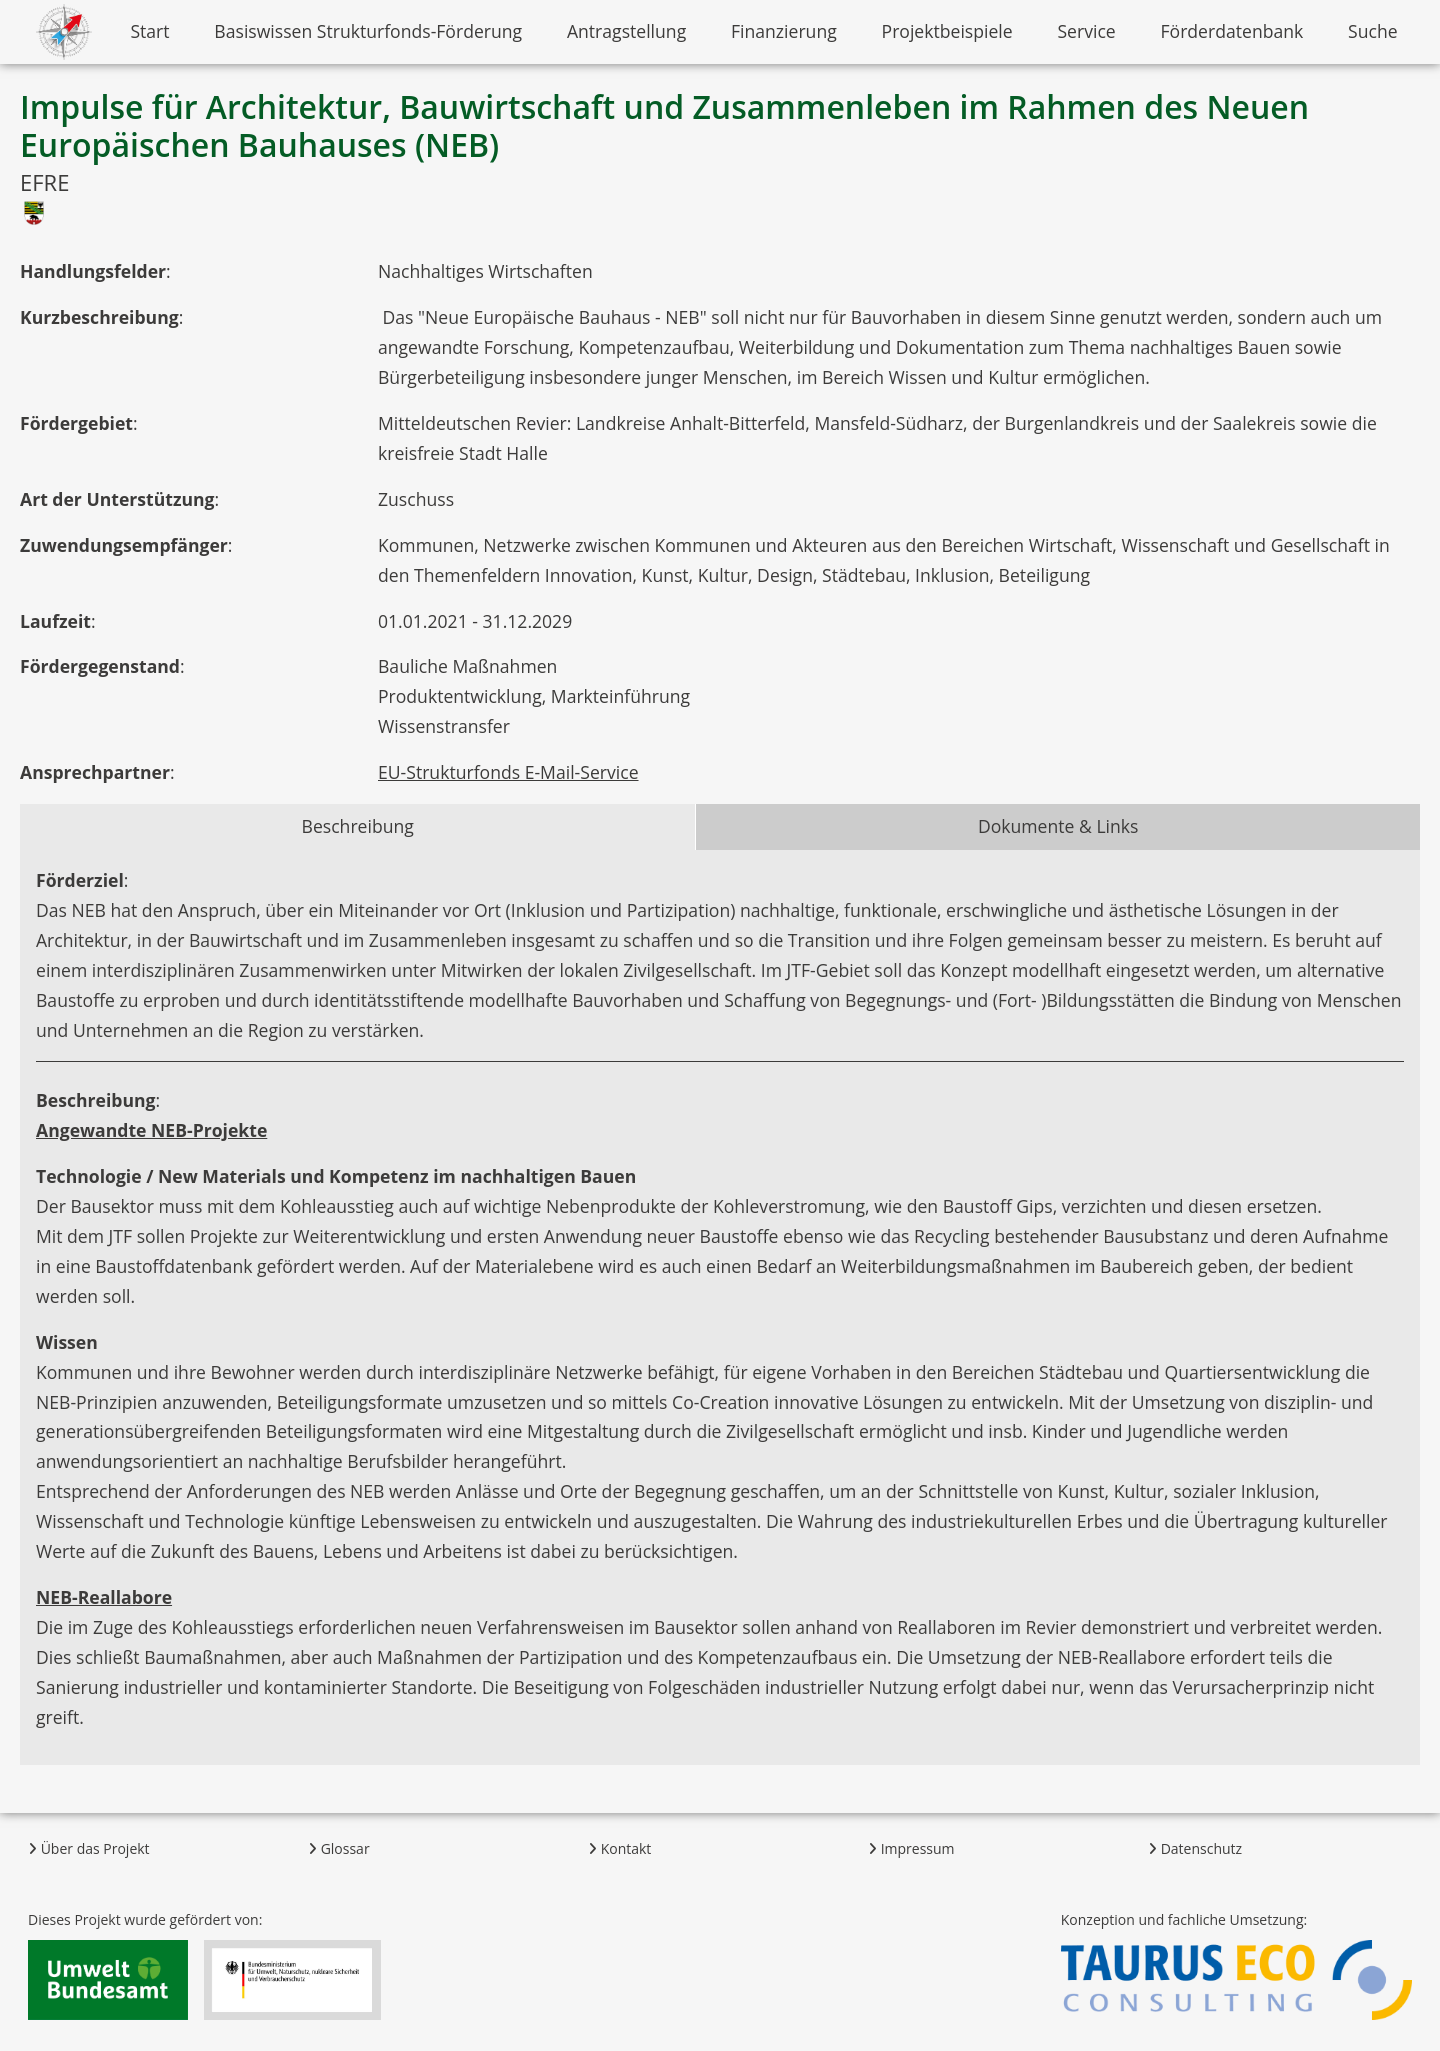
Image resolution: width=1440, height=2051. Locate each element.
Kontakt (619, 1848)
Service (1086, 31)
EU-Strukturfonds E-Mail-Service (508, 772)
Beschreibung (358, 826)
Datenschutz (1195, 1848)
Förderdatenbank (1232, 31)
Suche (1373, 31)
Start (149, 31)
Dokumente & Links (1058, 826)
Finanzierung (784, 31)
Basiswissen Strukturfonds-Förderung (368, 31)
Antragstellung (626, 31)
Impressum (911, 1848)
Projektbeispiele (947, 31)
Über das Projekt (89, 1848)
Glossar (339, 1848)
